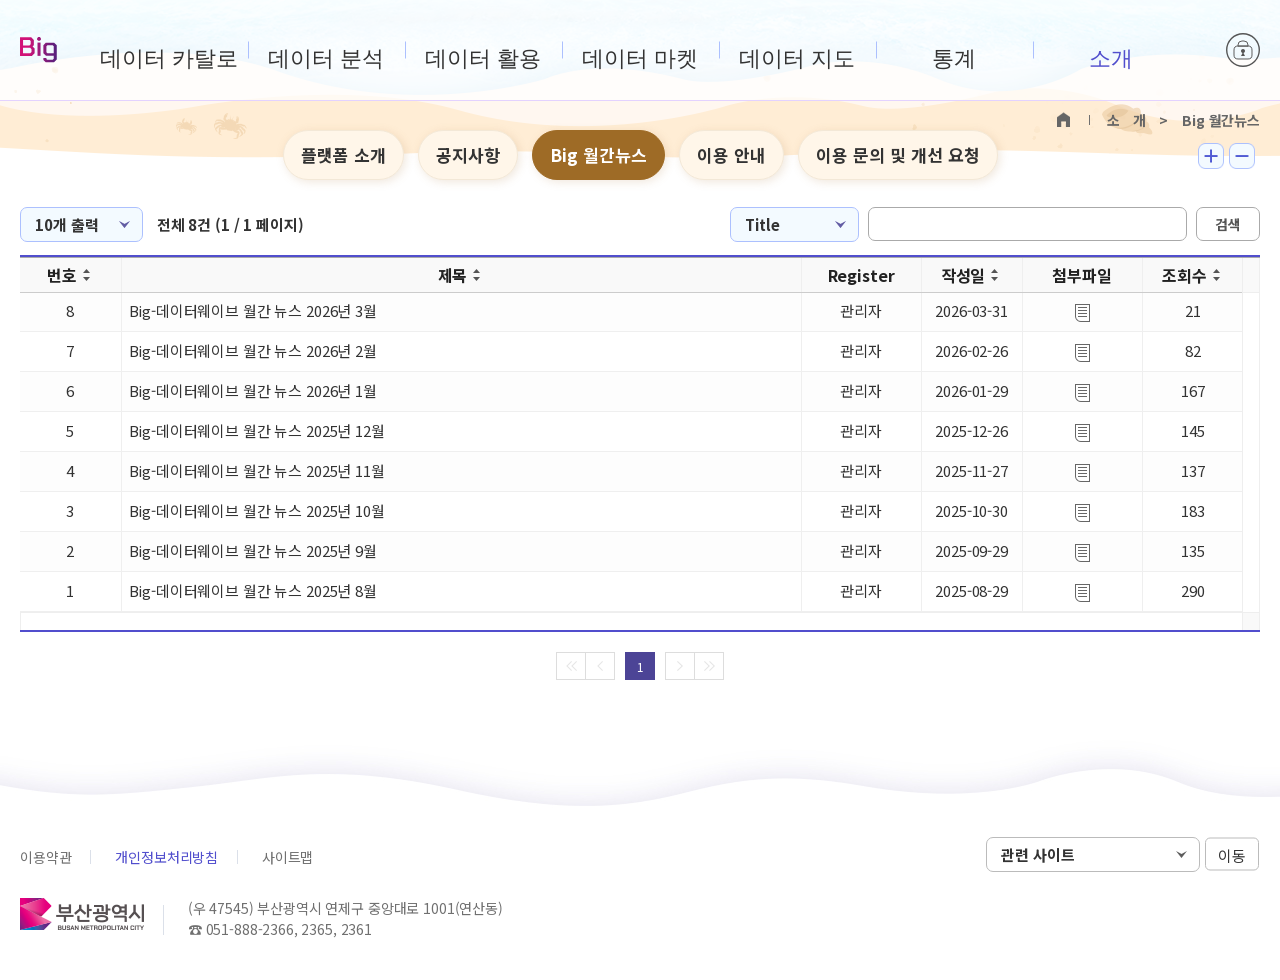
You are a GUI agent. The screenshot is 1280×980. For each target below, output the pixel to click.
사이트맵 (287, 857)
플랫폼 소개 (343, 154)
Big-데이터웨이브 (38, 51)
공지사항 (468, 154)
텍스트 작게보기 (1242, 156)
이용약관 (45, 857)
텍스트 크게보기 (1211, 156)
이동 (1232, 855)
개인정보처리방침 (166, 857)
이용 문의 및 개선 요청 (898, 154)
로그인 (1243, 50)
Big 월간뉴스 (598, 154)
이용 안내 (731, 154)
